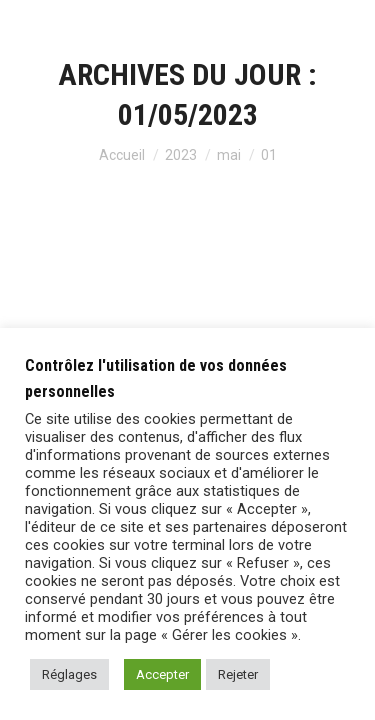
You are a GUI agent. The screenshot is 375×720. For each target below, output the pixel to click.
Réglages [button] (69, 674)
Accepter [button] (162, 674)
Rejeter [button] (238, 674)
